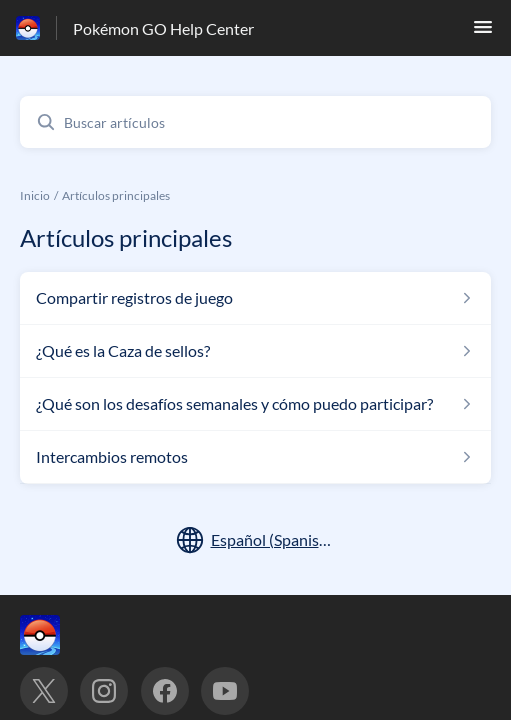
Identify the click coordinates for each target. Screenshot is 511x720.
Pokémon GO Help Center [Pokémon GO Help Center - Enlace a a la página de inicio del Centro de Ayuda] (163, 28)
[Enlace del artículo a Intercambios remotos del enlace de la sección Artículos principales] (255, 457)
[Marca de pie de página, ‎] (60, 635)
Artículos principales (116, 195)
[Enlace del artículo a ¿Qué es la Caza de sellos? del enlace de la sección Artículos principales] (255, 351)
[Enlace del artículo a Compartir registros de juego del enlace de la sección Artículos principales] (255, 298)
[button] (483, 32)
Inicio (35, 195)
